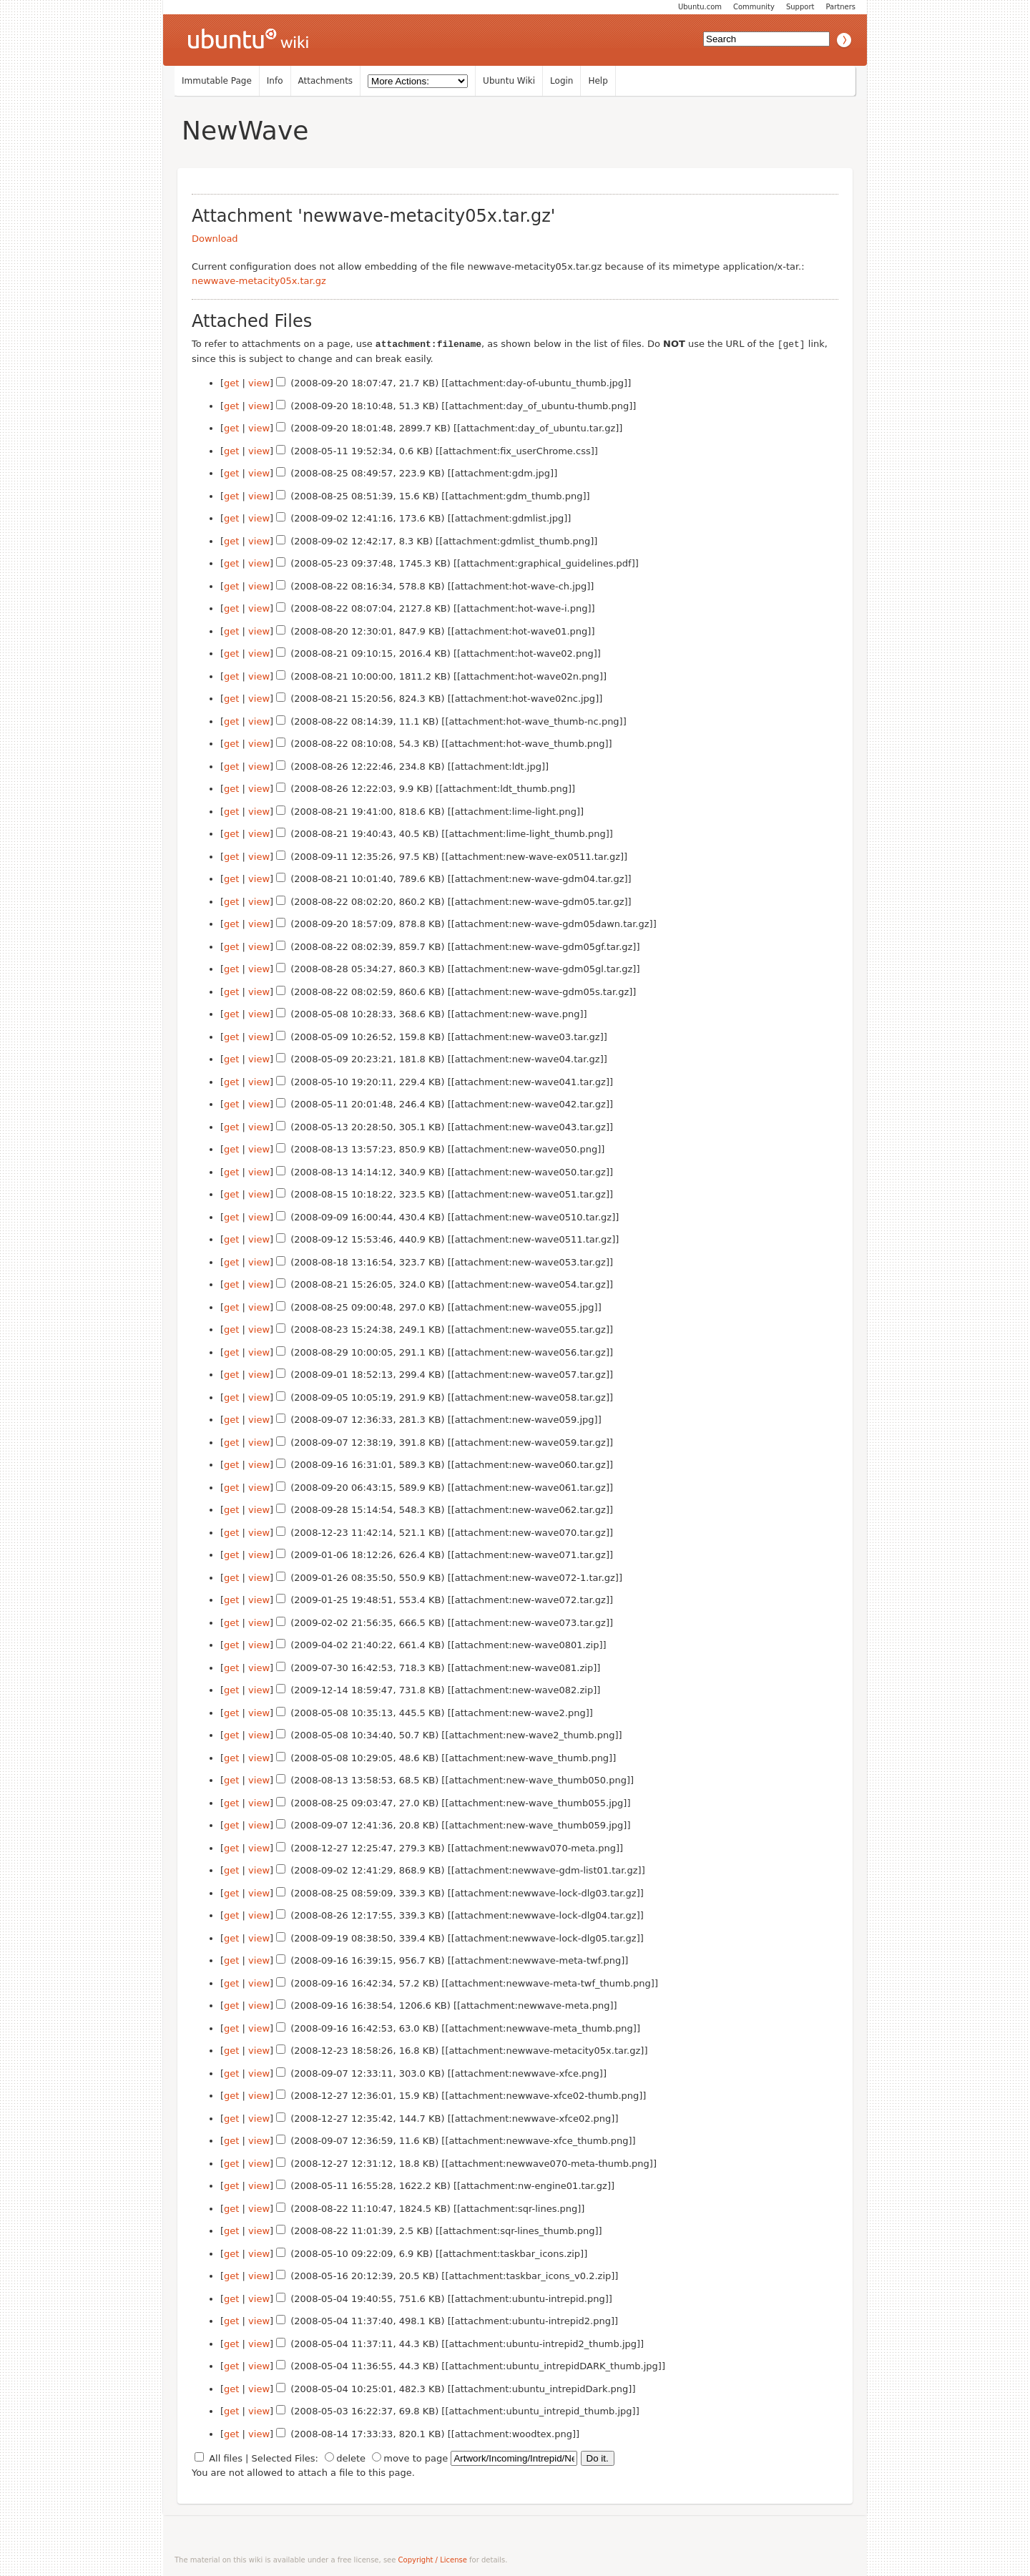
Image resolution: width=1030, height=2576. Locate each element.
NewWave (245, 130)
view (259, 382)
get (231, 382)
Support (800, 7)
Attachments (325, 81)
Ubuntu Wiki (509, 81)
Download (215, 238)
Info (275, 81)
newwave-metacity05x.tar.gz (259, 280)
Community (754, 7)
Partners (840, 7)
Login (561, 81)
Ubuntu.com (700, 7)
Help (597, 81)
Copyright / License (432, 2559)
